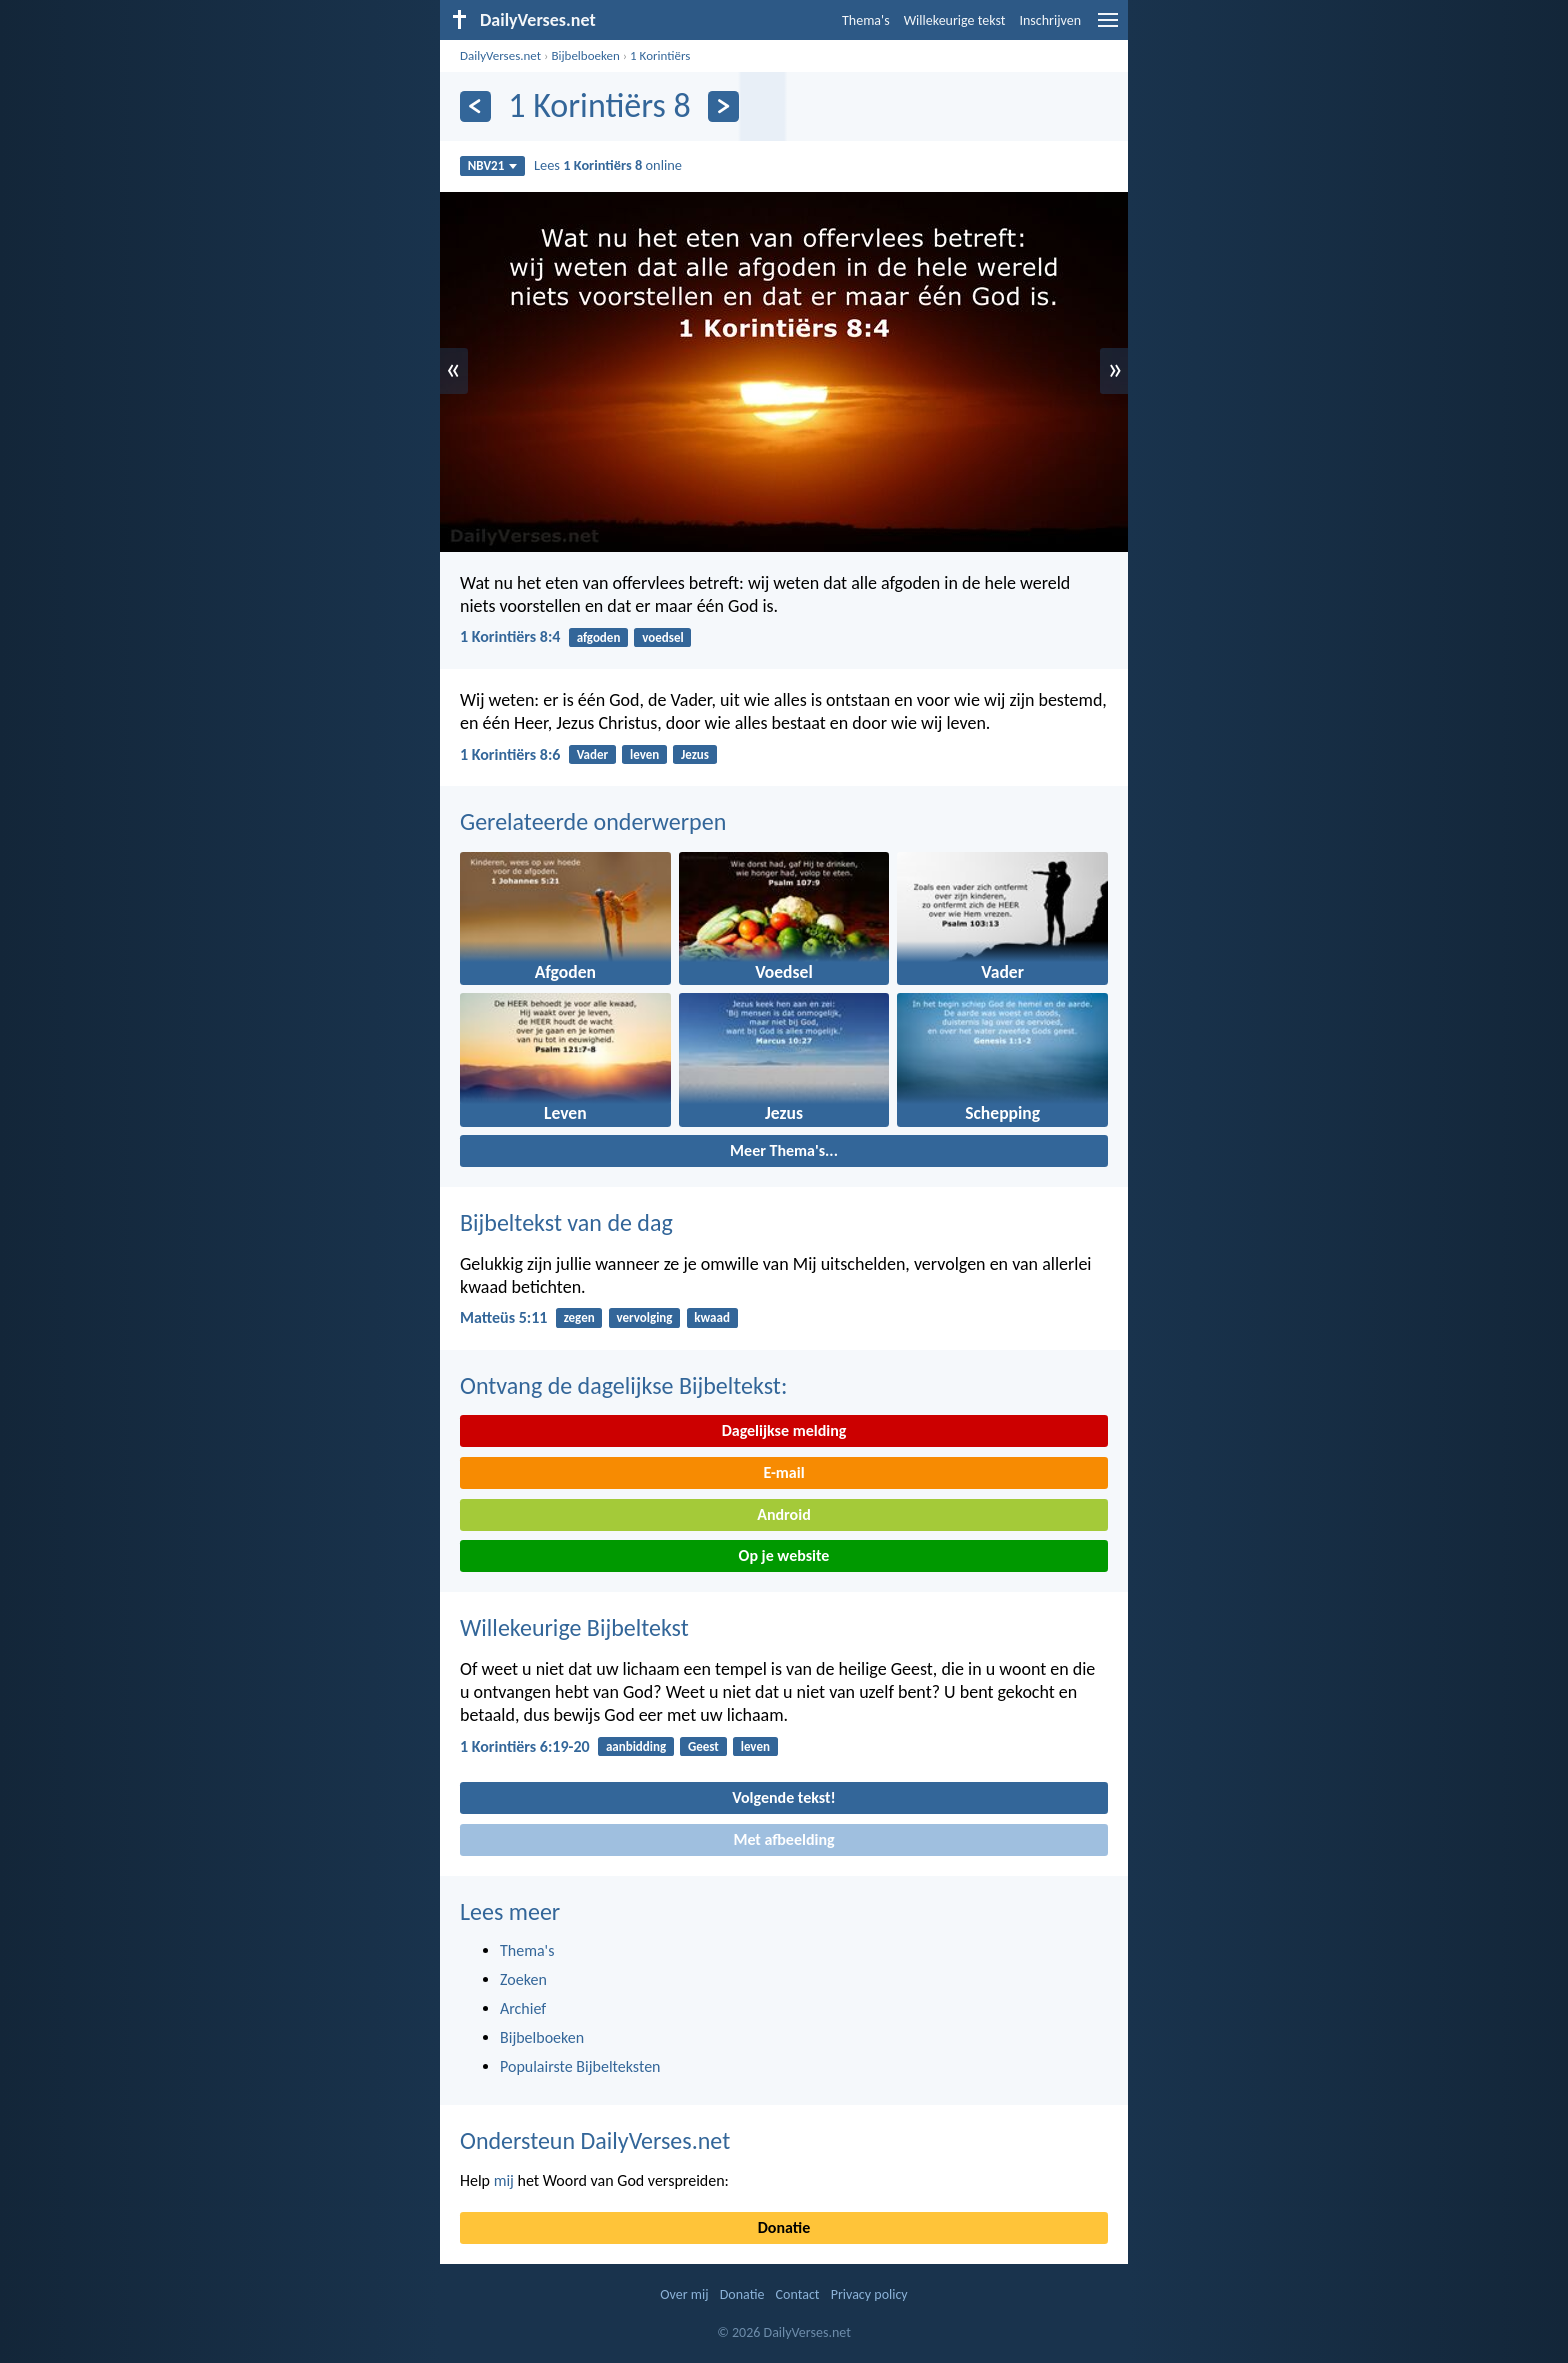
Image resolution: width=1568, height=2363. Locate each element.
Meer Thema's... (784, 1150)
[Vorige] (475, 106)
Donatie (784, 2227)
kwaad (712, 1317)
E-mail (783, 1472)
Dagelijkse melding (784, 1430)
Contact (798, 2294)
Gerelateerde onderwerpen (593, 821)
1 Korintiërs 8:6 (510, 754)
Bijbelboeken (585, 55)
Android (783, 1514)
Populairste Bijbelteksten (580, 2066)
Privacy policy (869, 2294)
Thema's (866, 20)
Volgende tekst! (783, 1797)
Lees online (608, 165)
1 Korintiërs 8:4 (510, 636)
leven (644, 754)
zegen (579, 1317)
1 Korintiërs (660, 55)
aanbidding (636, 1746)
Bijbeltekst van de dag (566, 1222)
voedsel (662, 637)
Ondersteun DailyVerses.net (595, 2140)
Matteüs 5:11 (503, 1317)
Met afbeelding (783, 1839)
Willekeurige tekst (955, 20)
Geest (703, 1746)
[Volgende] (723, 106)
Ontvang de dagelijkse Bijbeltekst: (623, 1385)
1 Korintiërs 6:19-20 (525, 1746)
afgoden (599, 637)
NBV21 (493, 165)
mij (504, 2180)
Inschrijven (1050, 20)
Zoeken (523, 1979)
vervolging (644, 1317)
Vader (593, 754)
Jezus (695, 754)
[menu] (1108, 27)
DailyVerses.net (500, 55)
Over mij (684, 2294)
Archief (523, 2008)
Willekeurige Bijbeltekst (574, 1627)
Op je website (784, 1555)
